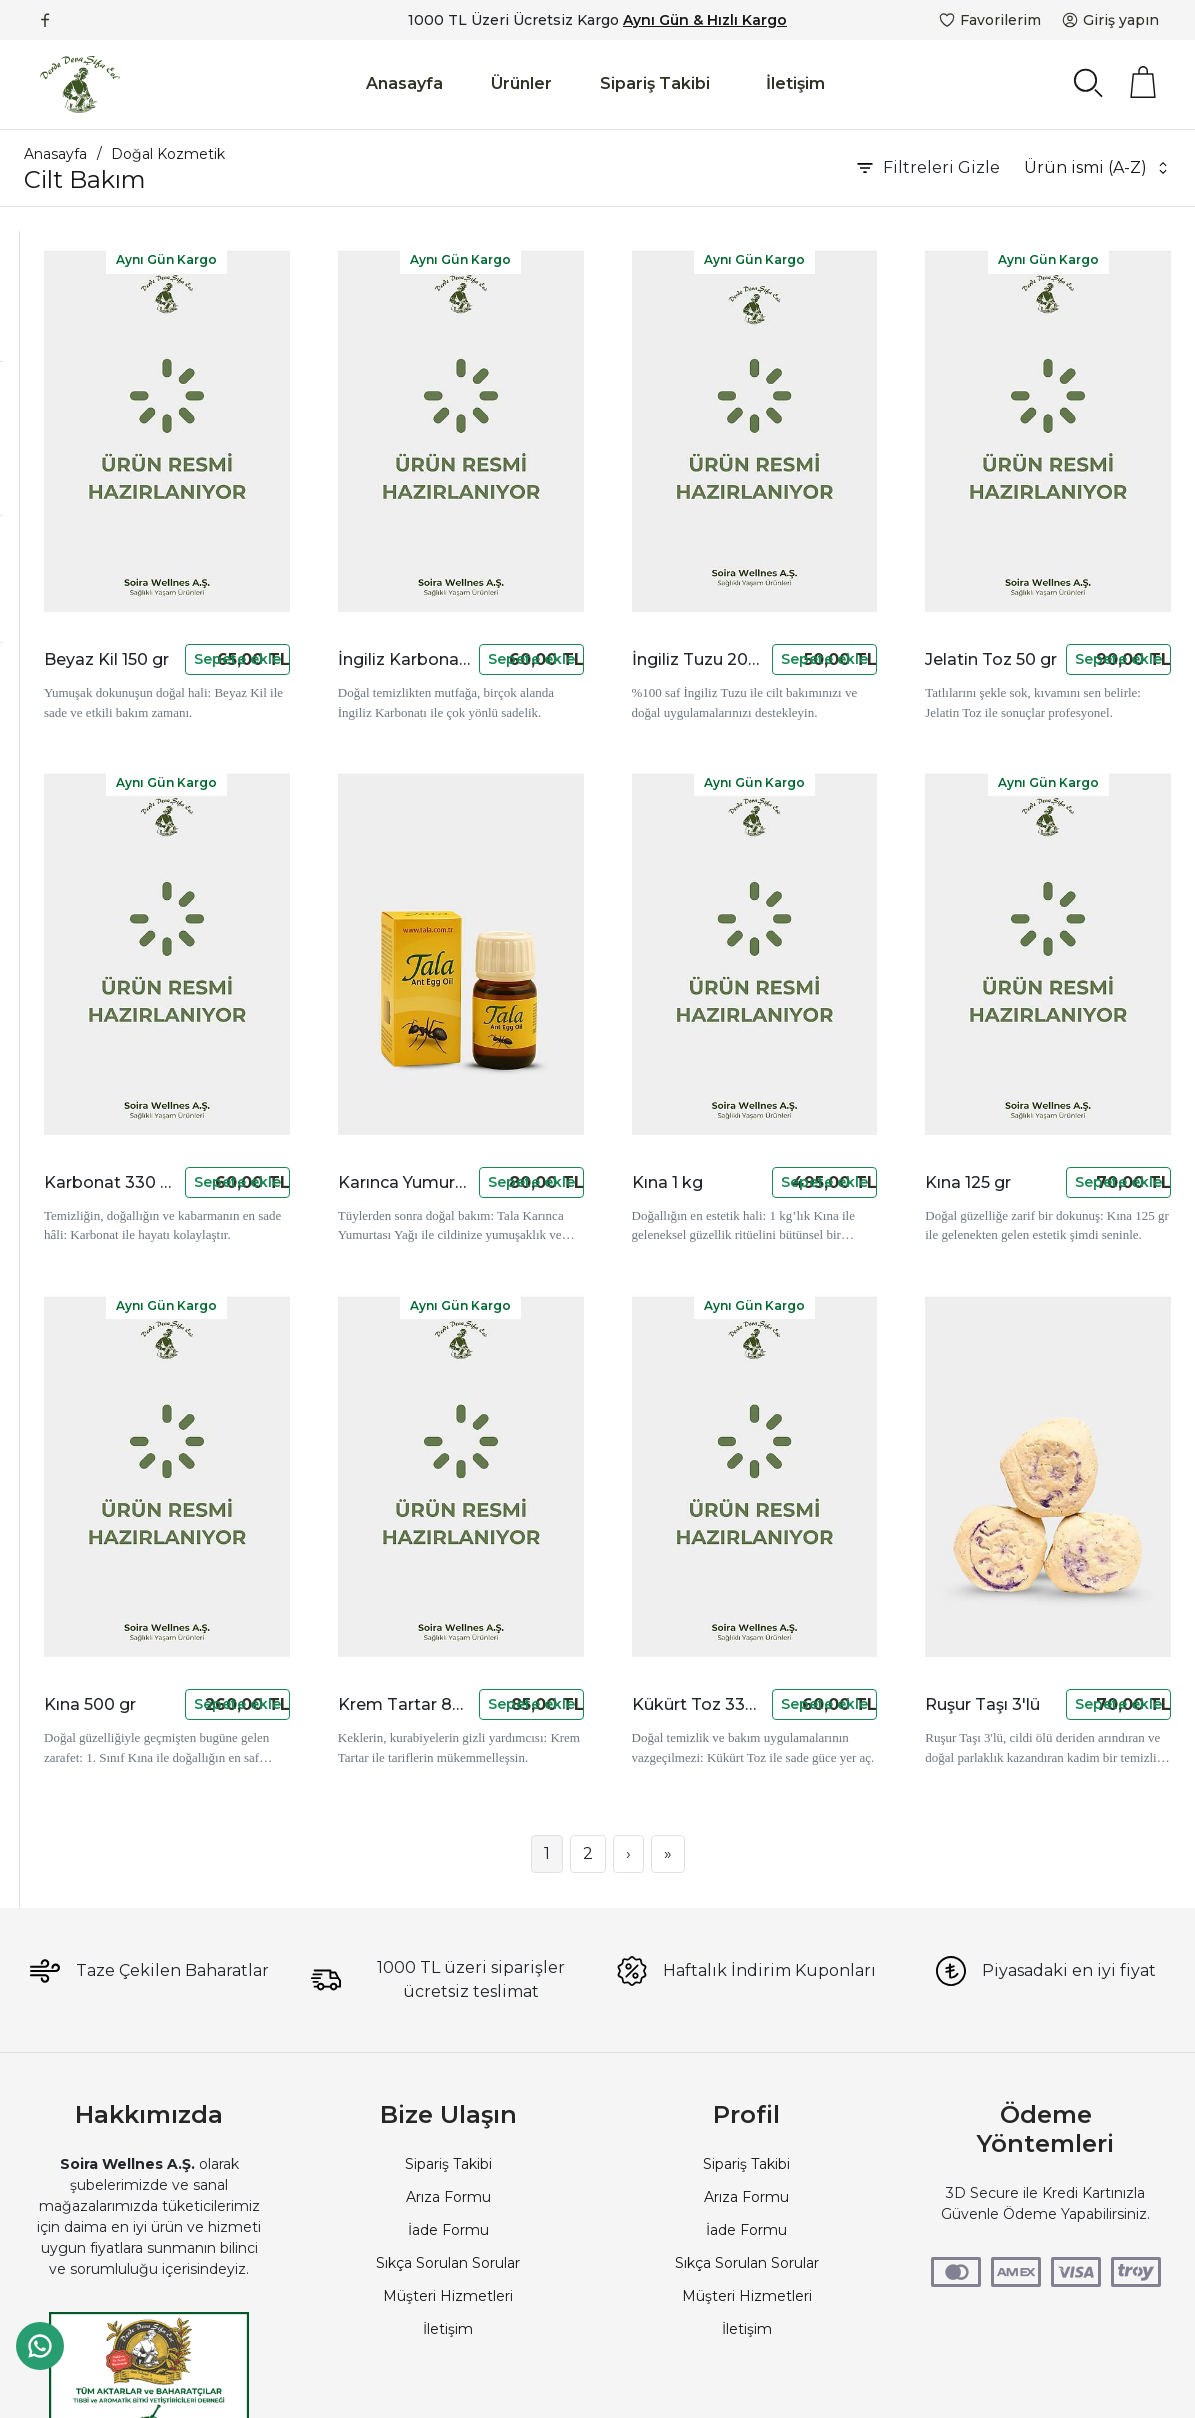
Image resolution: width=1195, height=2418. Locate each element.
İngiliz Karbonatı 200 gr (567, 562)
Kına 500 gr (338, 1412)
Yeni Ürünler (94, 738)
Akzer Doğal (95, 457)
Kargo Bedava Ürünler (129, 792)
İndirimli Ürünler (106, 711)
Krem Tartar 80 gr (567, 1412)
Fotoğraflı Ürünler (113, 819)
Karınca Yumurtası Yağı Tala (567, 987)
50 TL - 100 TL (101, 584)
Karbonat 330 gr (338, 987)
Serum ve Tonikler (88, 330)
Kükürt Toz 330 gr (796, 1412)
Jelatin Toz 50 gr (1024, 562)
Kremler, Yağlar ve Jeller (109, 301)
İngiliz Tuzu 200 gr (796, 562)
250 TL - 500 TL (105, 611)
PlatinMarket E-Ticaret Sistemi (537, 2383)
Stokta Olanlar (101, 765)
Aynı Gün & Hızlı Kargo (705, 20)
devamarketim (103, 484)
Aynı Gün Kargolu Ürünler (140, 846)
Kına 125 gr (1024, 987)
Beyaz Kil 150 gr (338, 562)
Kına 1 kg (796, 987)
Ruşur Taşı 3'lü (1024, 1412)
